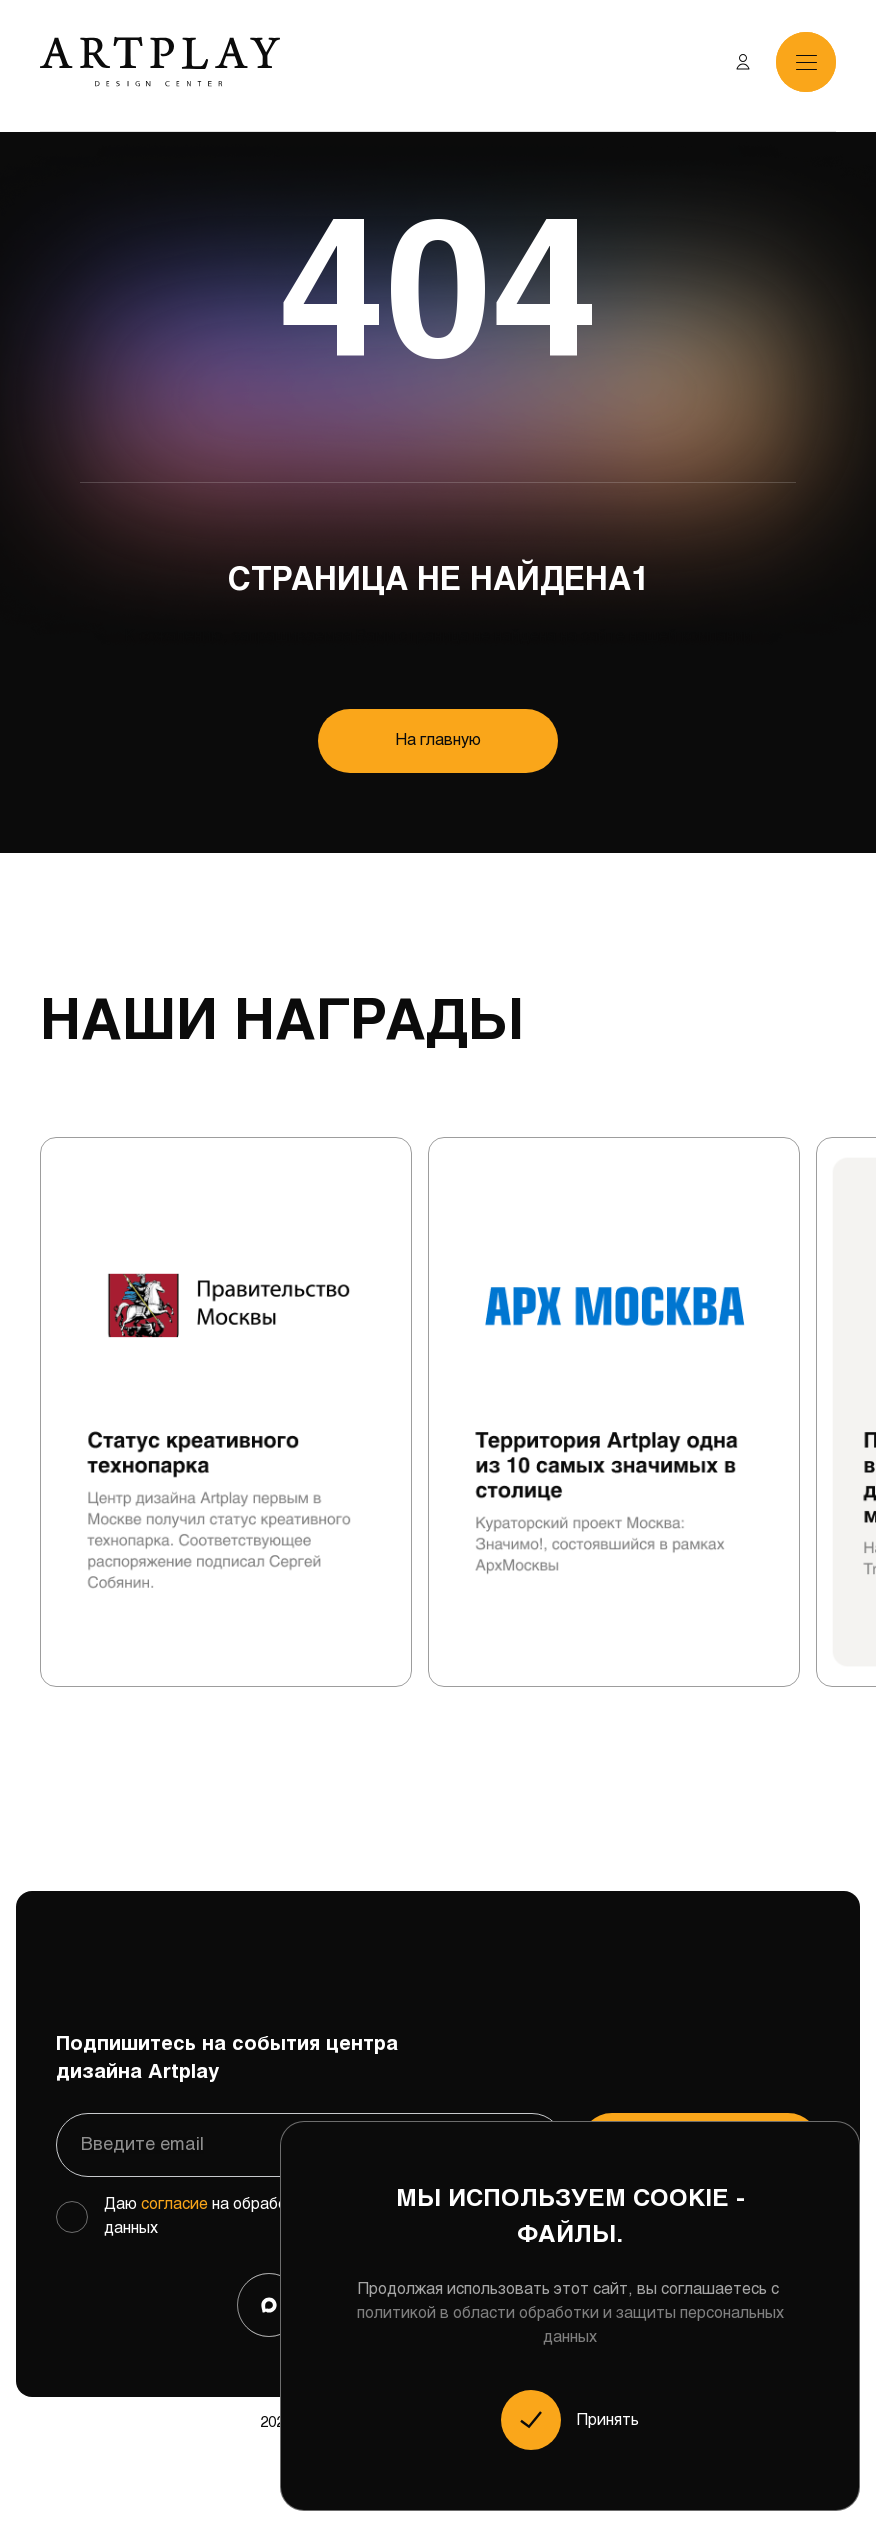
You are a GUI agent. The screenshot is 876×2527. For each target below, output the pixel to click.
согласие (174, 2204)
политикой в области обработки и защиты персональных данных (570, 2325)
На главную (438, 740)
